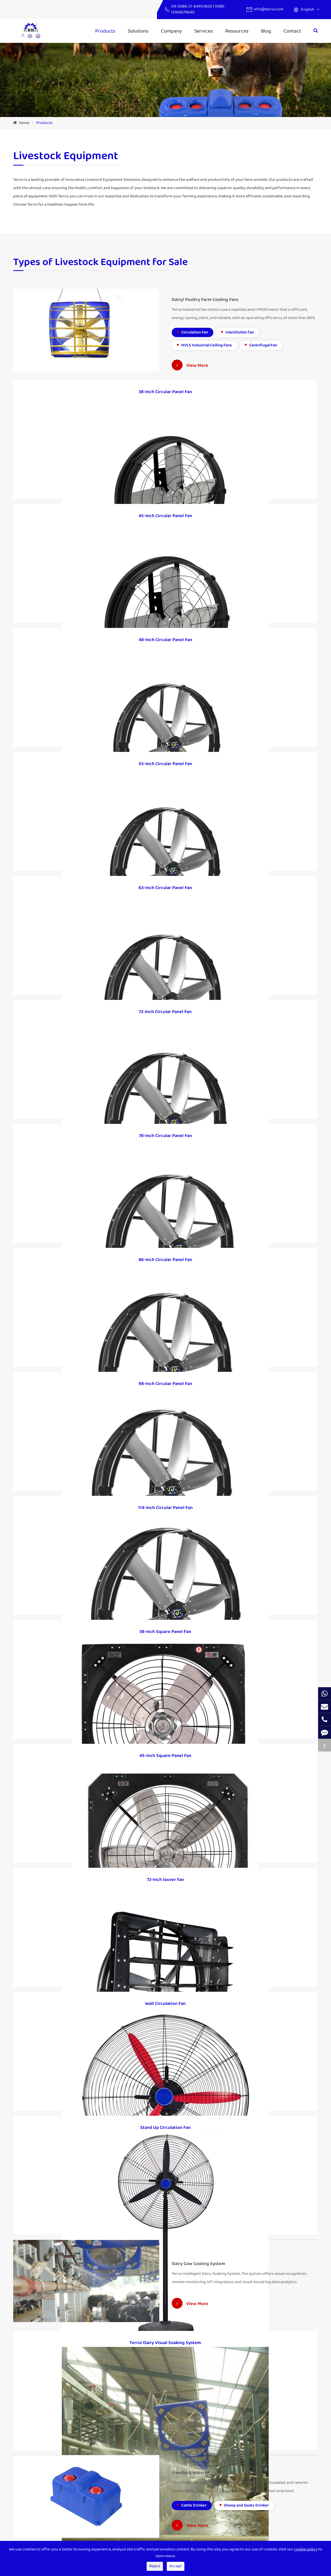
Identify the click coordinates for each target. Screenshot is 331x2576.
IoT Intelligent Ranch (111, 2477)
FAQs (176, 2519)
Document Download (190, 2510)
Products (105, 31)
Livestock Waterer (29, 2494)
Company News (185, 2485)
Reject (154, 2566)
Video (177, 2527)
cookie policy (306, 2549)
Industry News (185, 2494)
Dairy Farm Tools (27, 2502)
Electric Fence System (112, 2510)
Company (171, 31)
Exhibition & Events (189, 2502)
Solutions (138, 31)
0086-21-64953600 (195, 6)
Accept (175, 2566)
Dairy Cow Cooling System (36, 2485)
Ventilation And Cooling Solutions (122, 2502)
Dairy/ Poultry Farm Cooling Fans (42, 2477)
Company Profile (186, 2477)
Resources (237, 31)
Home (24, 123)
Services (203, 31)
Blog (266, 31)
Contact (292, 31)
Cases (98, 2519)
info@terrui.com (268, 9)
